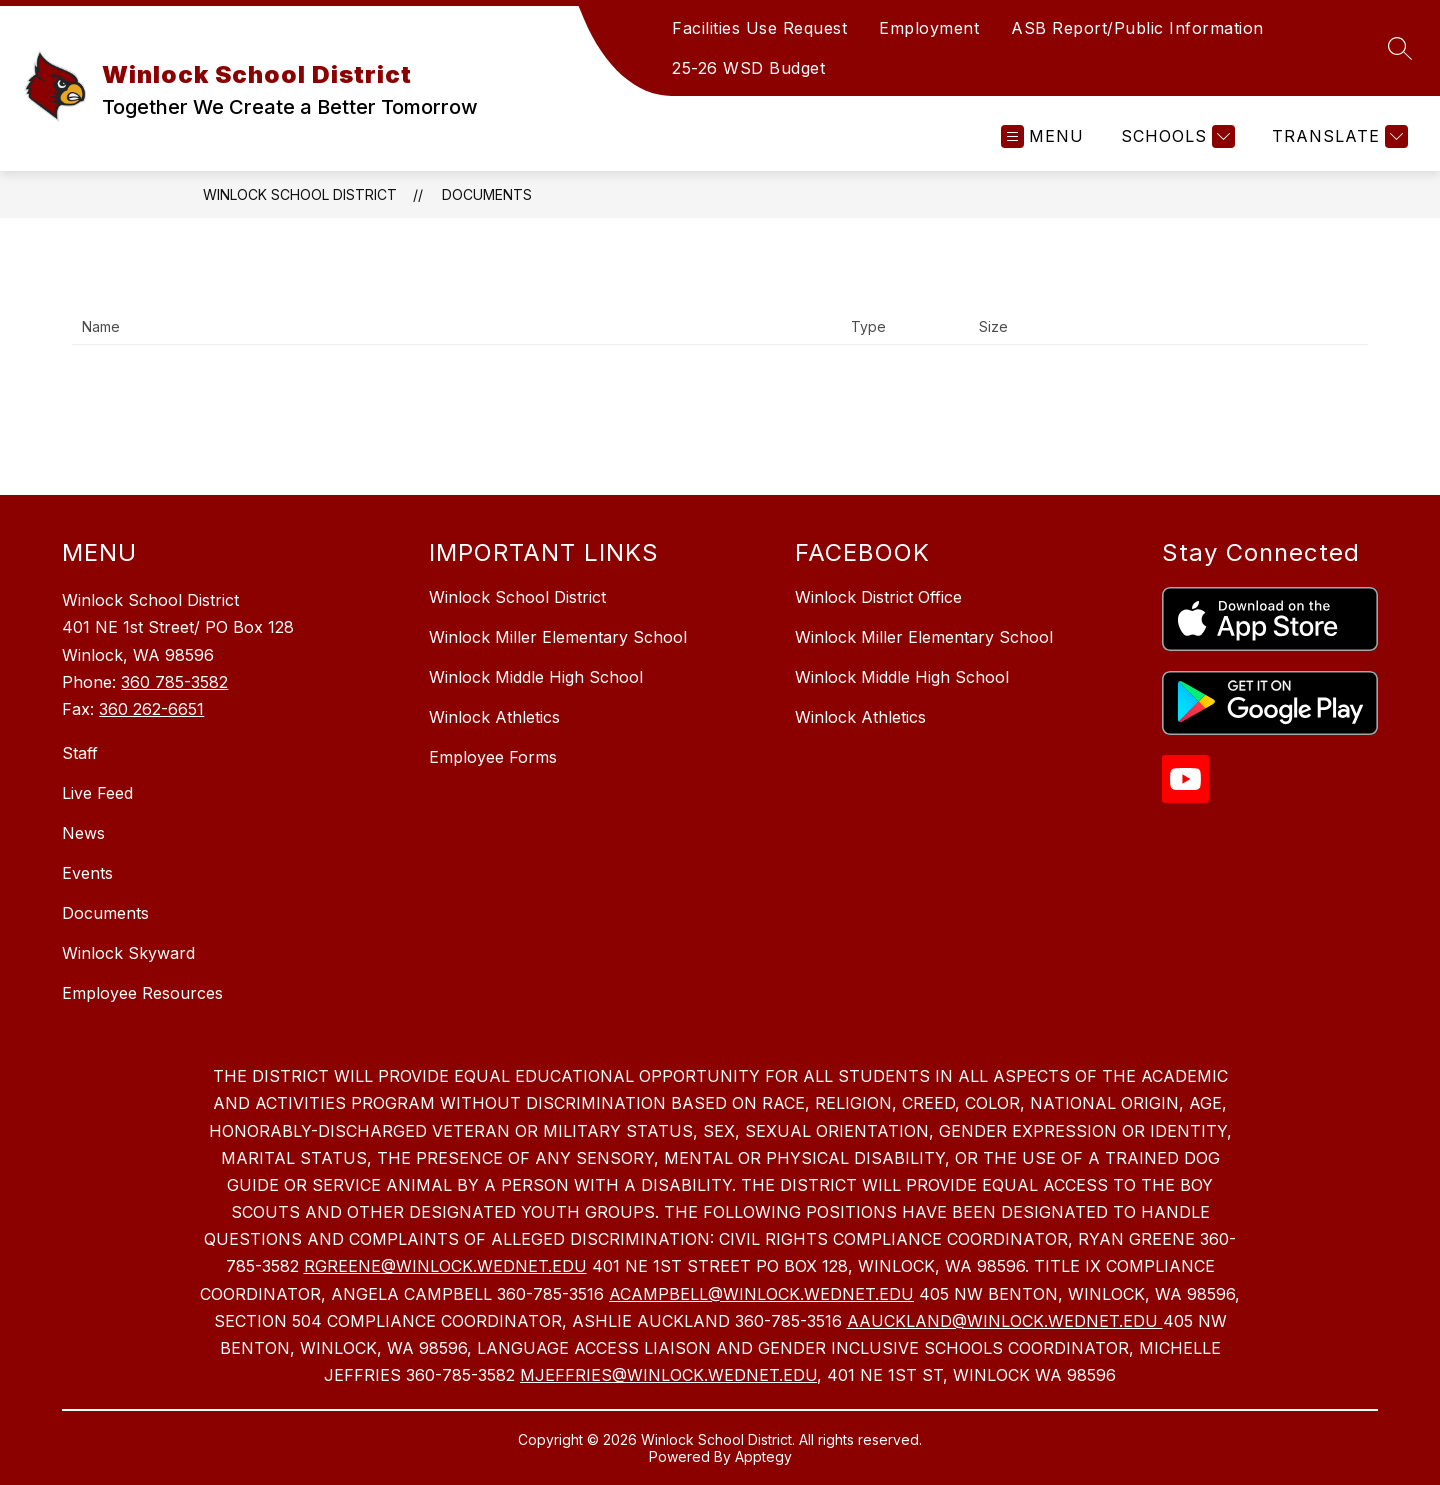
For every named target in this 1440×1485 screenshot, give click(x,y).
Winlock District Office (878, 597)
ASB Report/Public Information (1137, 28)
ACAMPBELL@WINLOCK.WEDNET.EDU (761, 1294)
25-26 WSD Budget (748, 68)
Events (87, 873)
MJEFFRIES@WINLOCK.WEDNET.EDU (668, 1375)
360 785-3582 (174, 682)
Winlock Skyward (128, 953)
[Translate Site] (1337, 136)
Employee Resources (142, 993)
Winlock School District (300, 194)
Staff (80, 753)
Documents (487, 194)
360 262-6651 (151, 709)
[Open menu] (1042, 136)
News (83, 833)
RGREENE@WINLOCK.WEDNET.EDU (445, 1266)
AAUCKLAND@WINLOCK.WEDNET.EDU (1005, 1321)
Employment (929, 28)
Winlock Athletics (494, 717)
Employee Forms (493, 757)
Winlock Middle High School (536, 677)
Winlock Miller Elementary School (558, 637)
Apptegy (763, 1456)
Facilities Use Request (759, 28)
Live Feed (97, 793)
